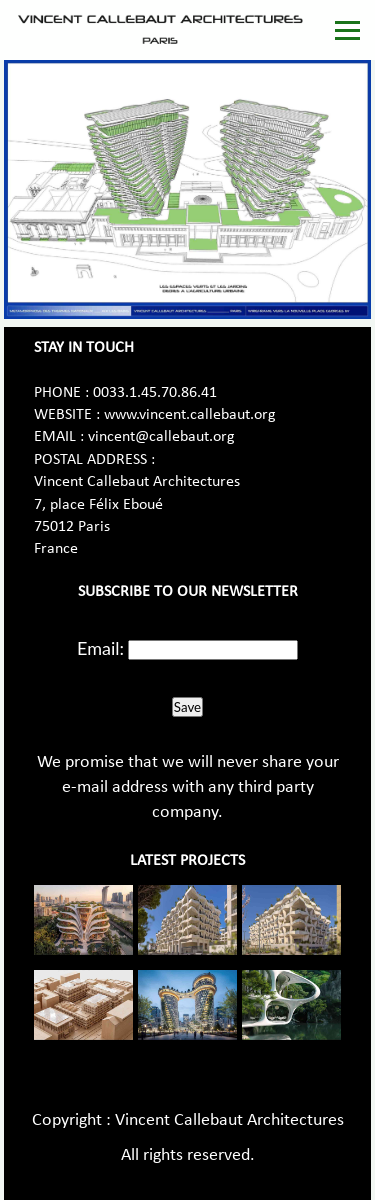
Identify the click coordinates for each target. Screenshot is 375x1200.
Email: (100, 648)
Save (187, 707)
